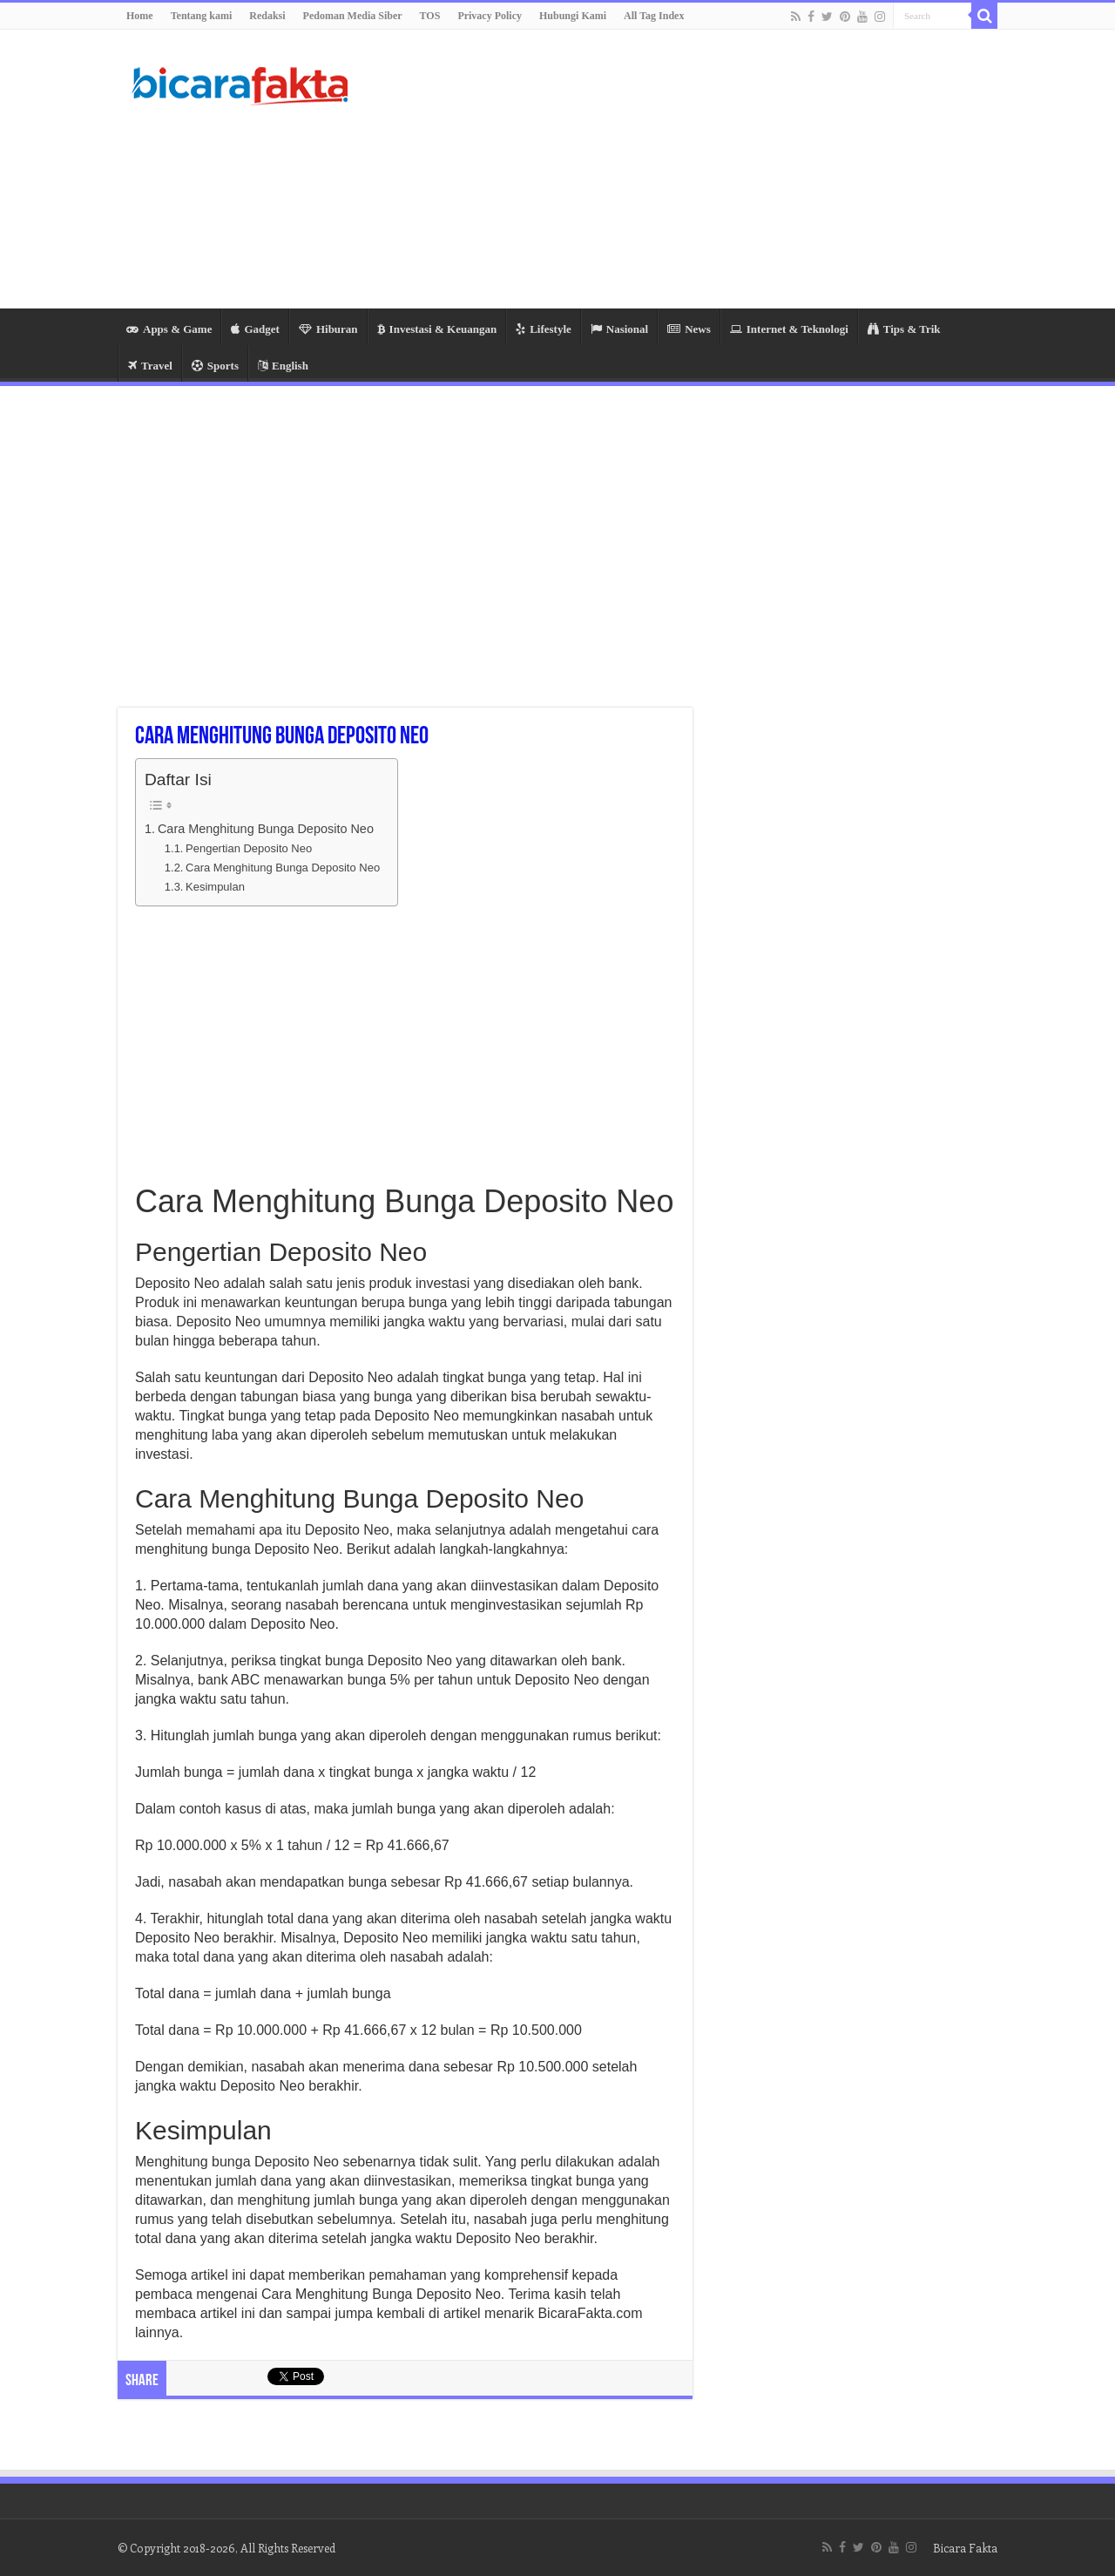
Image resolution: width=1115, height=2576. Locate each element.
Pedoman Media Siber (352, 16)
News (689, 329)
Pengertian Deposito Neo (249, 848)
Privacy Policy (489, 16)
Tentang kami (202, 16)
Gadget (255, 329)
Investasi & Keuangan (437, 329)
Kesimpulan (215, 886)
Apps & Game (169, 329)
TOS (430, 16)
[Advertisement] (667, 169)
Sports (215, 365)
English (283, 365)
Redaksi (267, 16)
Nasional (619, 329)
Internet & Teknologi (789, 329)
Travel (150, 365)
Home (139, 16)
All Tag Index (654, 16)
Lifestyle (543, 329)
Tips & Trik (904, 329)
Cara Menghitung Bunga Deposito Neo (266, 829)
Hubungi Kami (572, 16)
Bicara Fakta (965, 2547)
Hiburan (328, 329)
